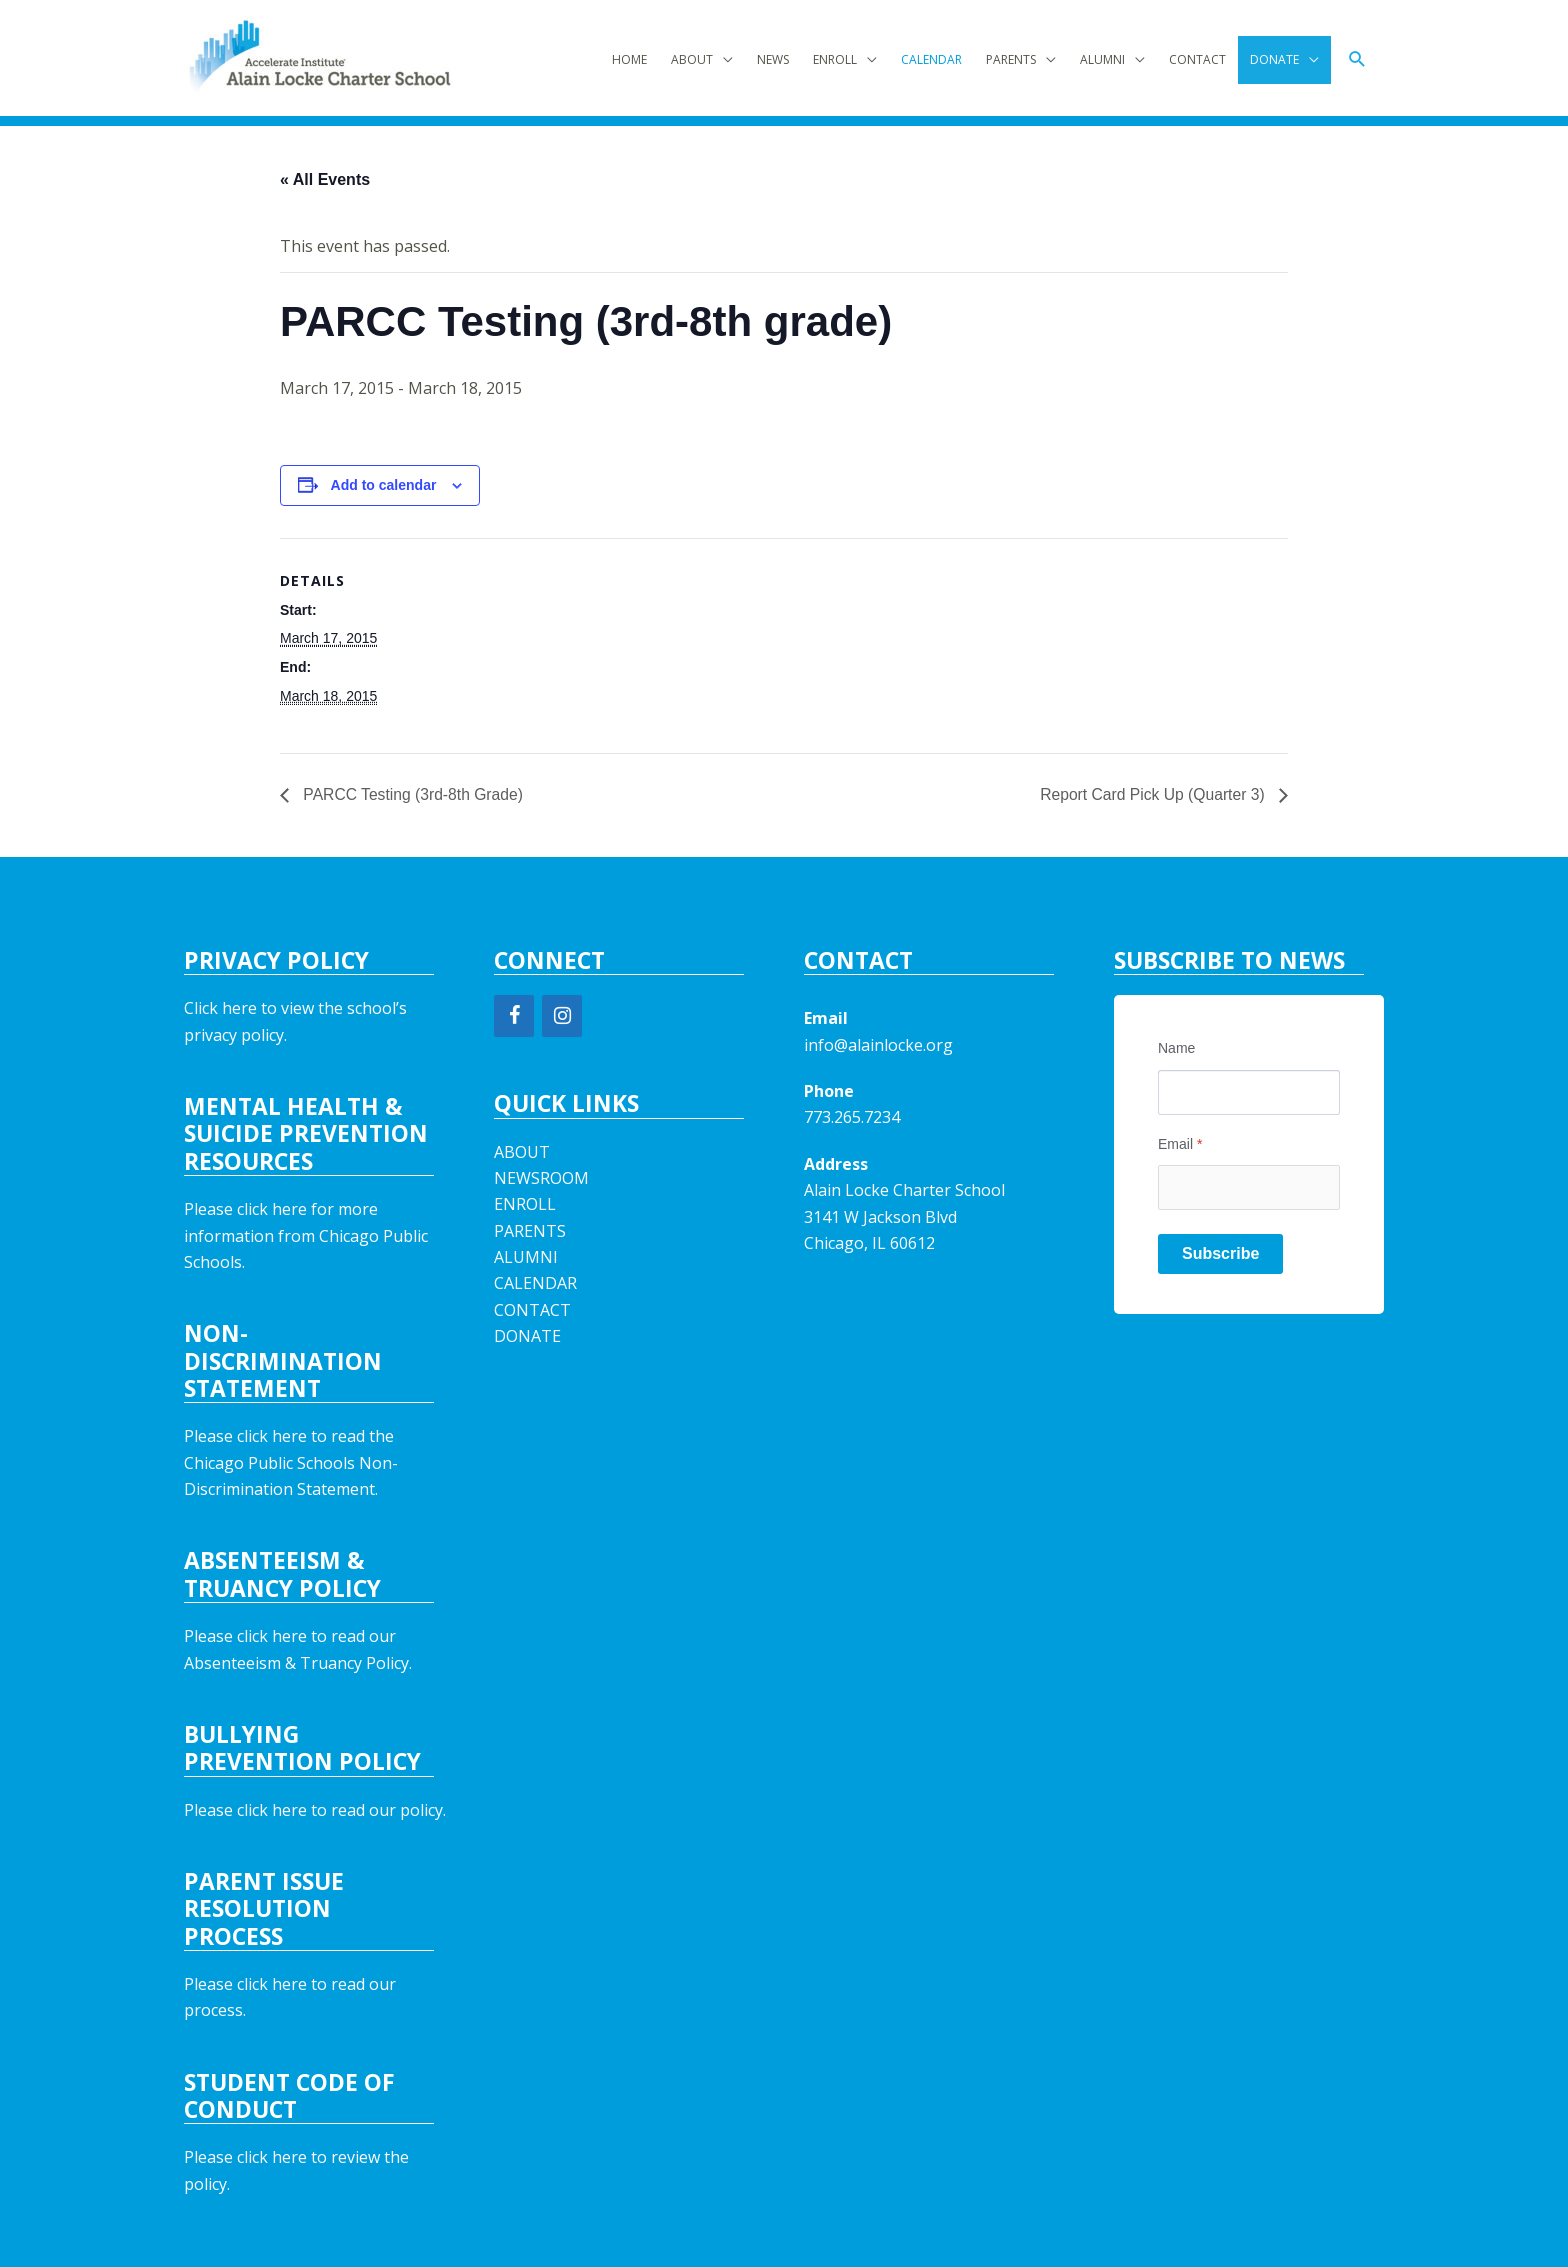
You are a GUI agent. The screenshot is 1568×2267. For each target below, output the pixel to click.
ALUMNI (1102, 59)
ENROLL (835, 59)
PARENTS (1011, 59)
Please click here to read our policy (313, 1810)
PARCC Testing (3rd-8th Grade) (413, 794)
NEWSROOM (541, 1178)
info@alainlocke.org (878, 1045)
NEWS (773, 59)
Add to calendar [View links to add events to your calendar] (384, 485)
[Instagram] (562, 1016)
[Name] (1249, 1092)
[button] (1357, 59)
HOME (629, 59)
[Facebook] (514, 1016)
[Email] (1249, 1187)
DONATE (1274, 59)
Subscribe (1220, 1253)
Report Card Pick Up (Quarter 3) (1152, 794)
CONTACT (1197, 59)
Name (1176, 1048)
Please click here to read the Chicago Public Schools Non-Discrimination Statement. (291, 1462)
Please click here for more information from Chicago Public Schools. (306, 1235)
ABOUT (692, 59)
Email (1180, 1144)
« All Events (325, 179)
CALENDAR (931, 59)
